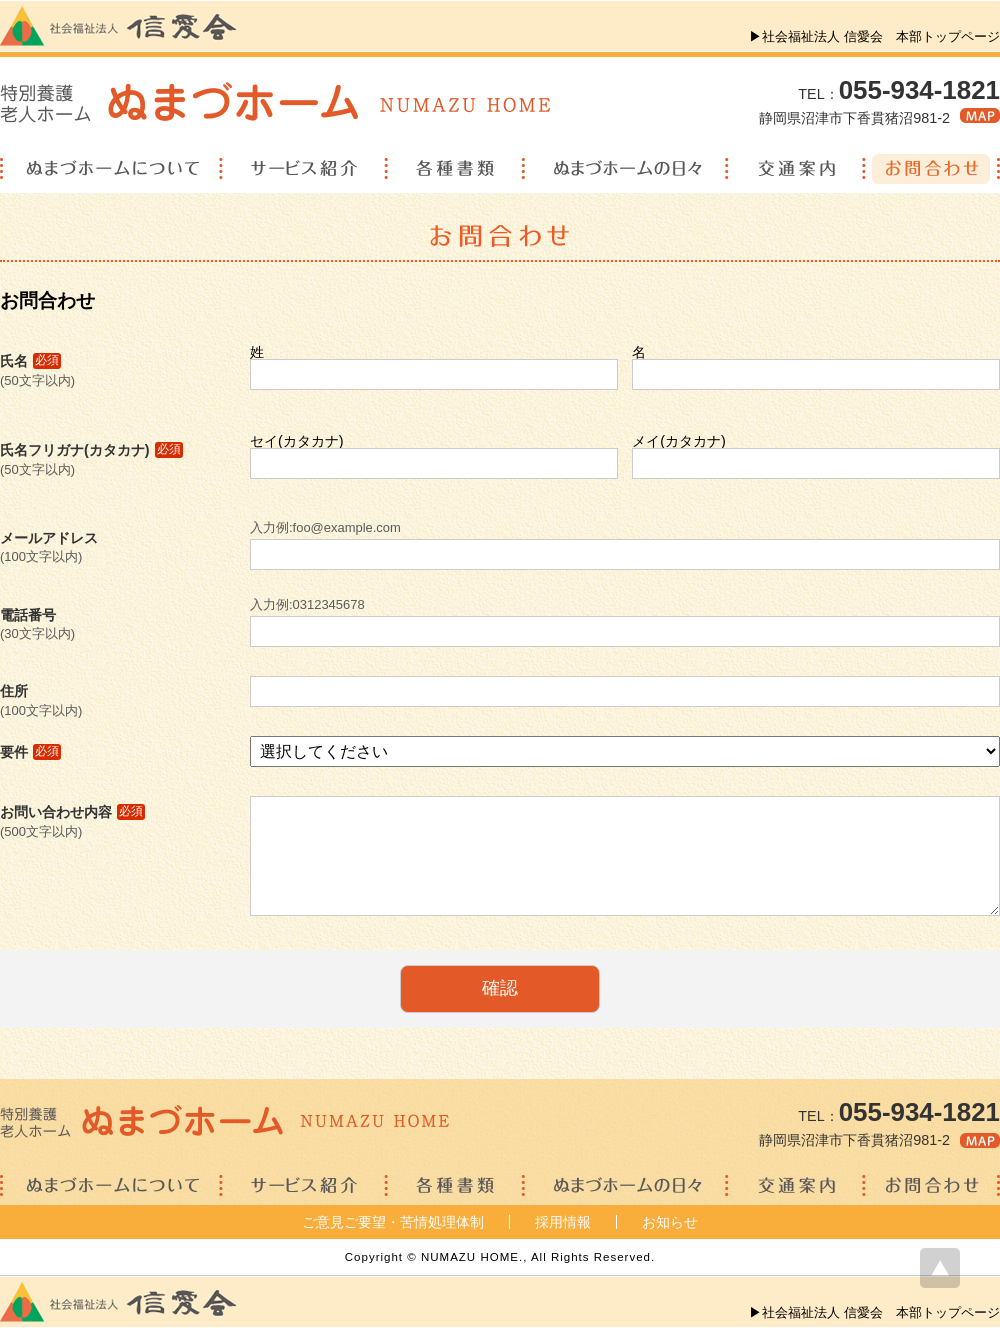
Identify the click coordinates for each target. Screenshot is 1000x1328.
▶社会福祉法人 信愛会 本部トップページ (874, 36)
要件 (30, 752)
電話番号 (28, 615)
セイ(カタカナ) (297, 441)
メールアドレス (49, 538)
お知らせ (670, 1222)
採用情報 (563, 1222)
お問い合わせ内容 (72, 812)
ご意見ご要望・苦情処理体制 (393, 1222)
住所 (14, 691)
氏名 (30, 361)
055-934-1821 (919, 90)
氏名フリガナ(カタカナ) (91, 450)
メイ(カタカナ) (679, 441)
